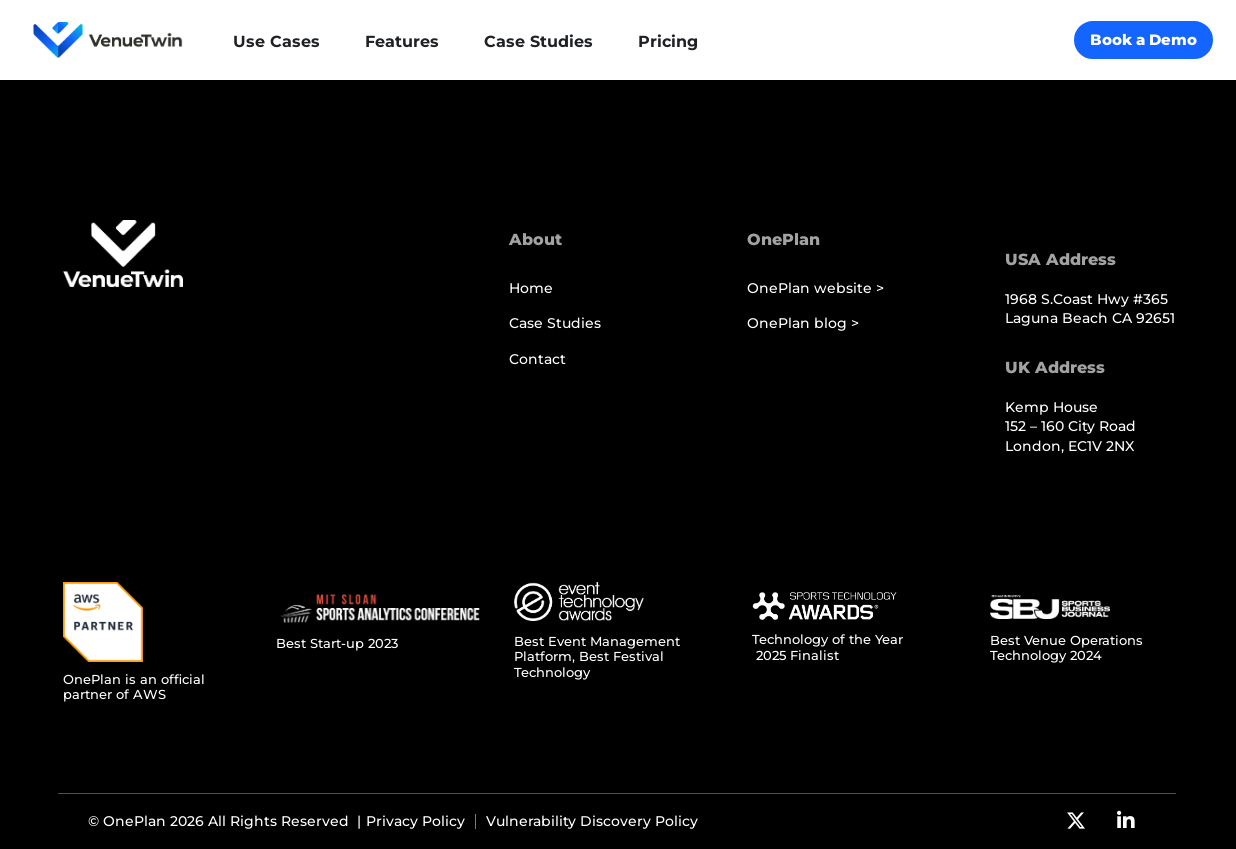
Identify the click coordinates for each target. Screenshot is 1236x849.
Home (531, 288)
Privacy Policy (415, 821)
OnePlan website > (815, 288)
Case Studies (555, 323)
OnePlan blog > (803, 323)
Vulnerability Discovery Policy (592, 821)
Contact (537, 359)
